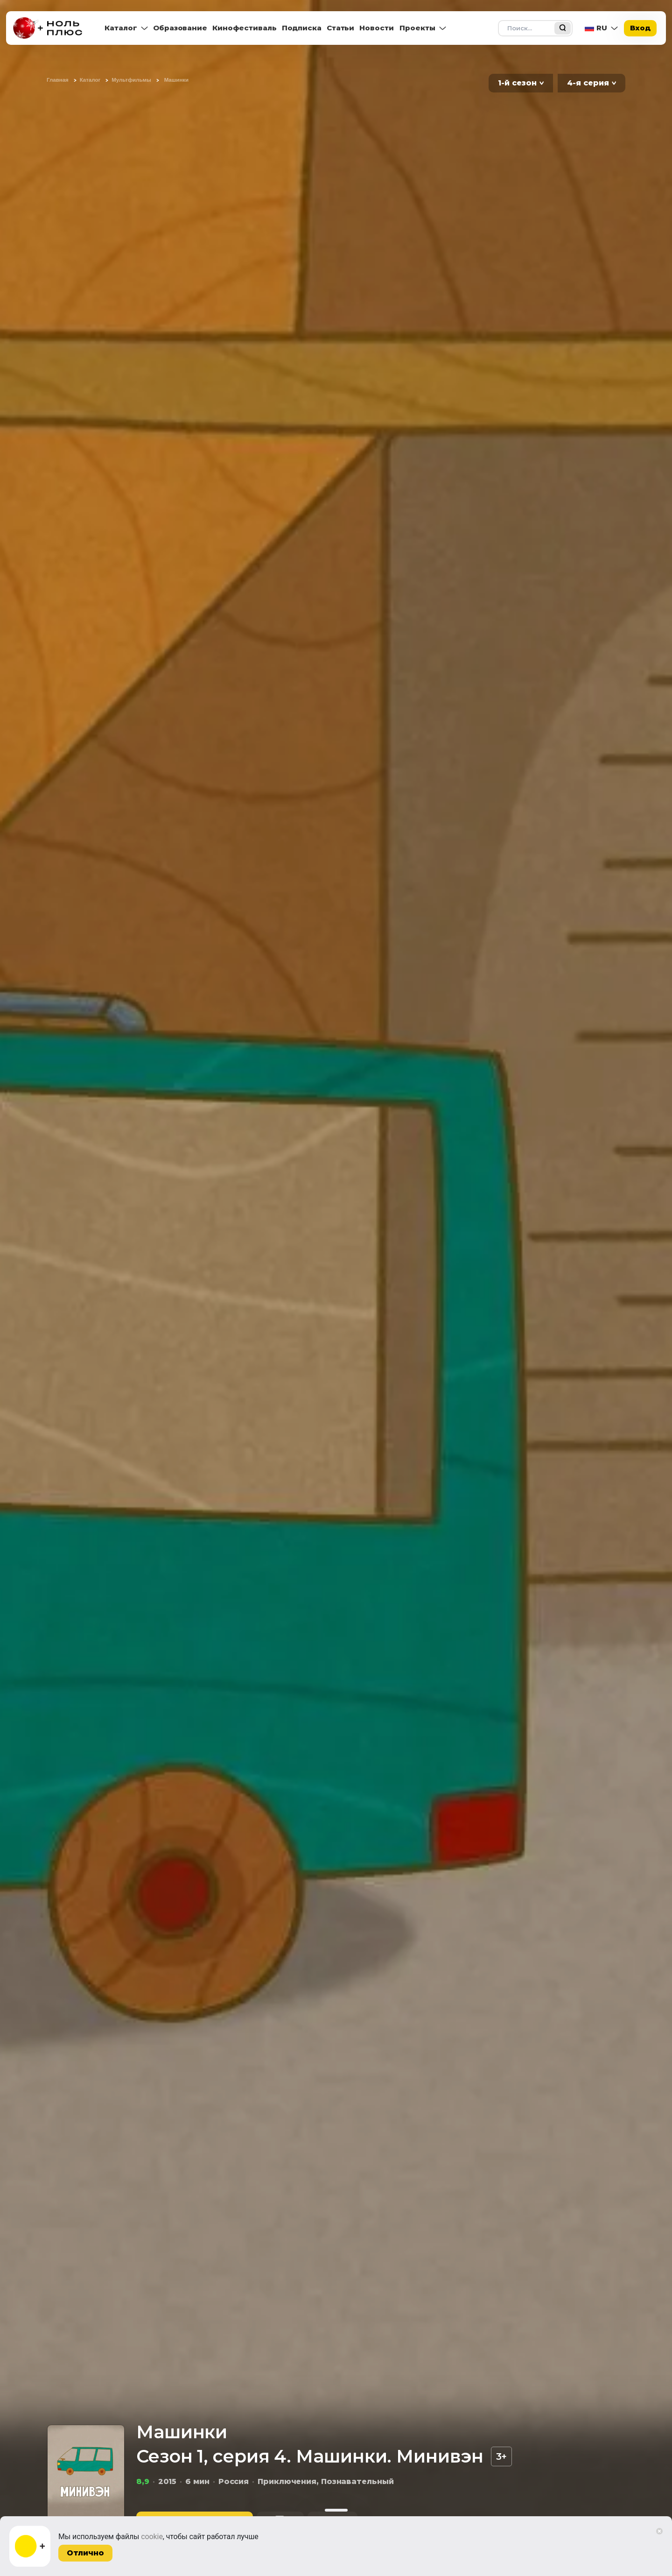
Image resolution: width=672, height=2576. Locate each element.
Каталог (121, 27)
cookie (152, 2536)
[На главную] (50, 28)
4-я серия (588, 82)
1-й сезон (517, 82)
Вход (640, 27)
